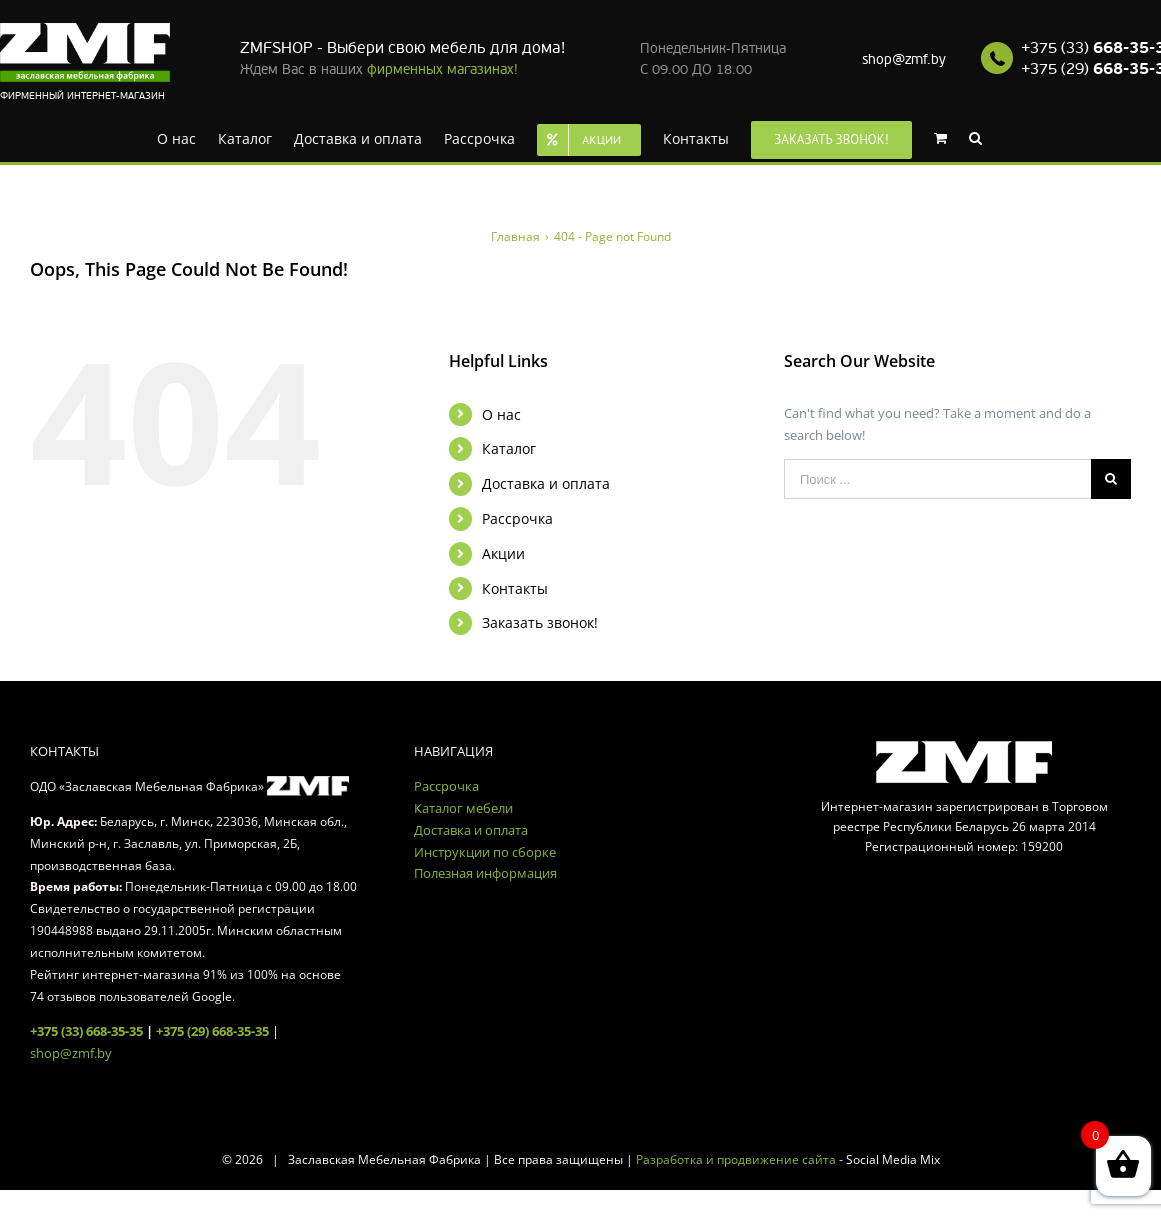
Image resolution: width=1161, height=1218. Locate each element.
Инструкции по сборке (485, 852)
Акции (503, 553)
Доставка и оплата (546, 483)
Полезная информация (485, 873)
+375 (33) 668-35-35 (86, 1031)
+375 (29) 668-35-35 (212, 1031)
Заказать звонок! (540, 622)
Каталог (509, 448)
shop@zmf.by (904, 59)
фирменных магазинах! (442, 69)
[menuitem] (176, 137)
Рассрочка (517, 518)
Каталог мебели (463, 808)
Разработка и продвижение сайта (736, 1159)
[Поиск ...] (937, 479)
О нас (501, 414)
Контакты (515, 588)
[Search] (975, 137)
